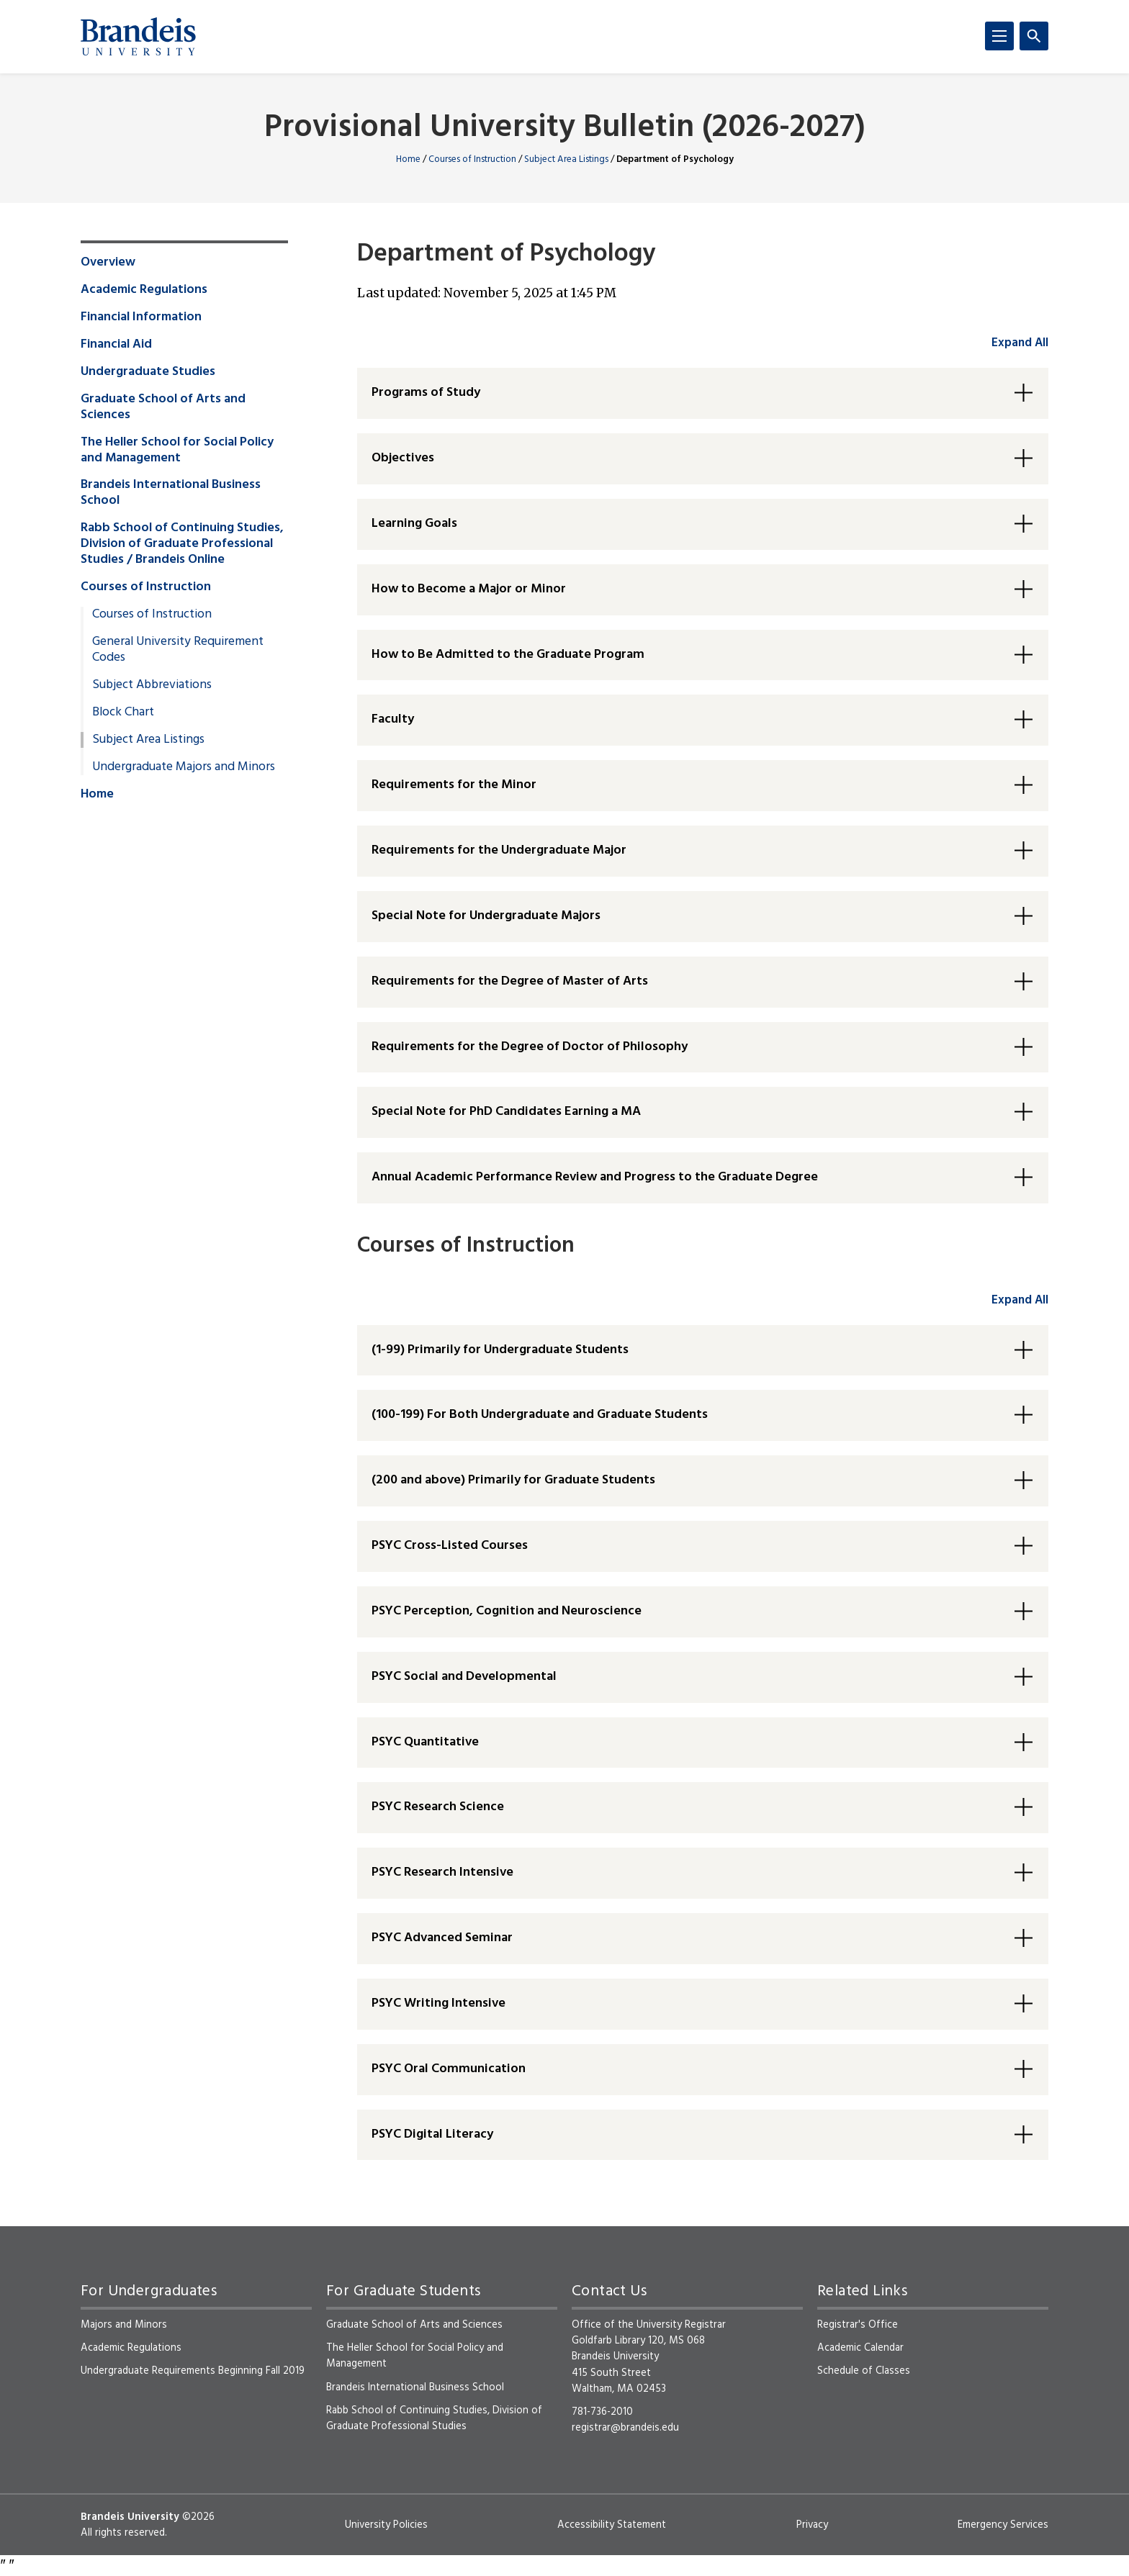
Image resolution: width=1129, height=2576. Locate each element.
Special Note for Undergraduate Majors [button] (486, 915)
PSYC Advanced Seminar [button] (442, 1938)
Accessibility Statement (611, 2525)
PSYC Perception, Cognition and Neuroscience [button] (507, 1611)
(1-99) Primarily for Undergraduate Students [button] (500, 1349)
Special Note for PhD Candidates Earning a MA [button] (506, 1111)
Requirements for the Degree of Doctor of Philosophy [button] (530, 1046)
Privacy (812, 2525)
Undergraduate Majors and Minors (183, 767)
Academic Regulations (144, 290)
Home (408, 159)
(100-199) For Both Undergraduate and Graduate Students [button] (540, 1414)
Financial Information (141, 317)
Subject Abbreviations (152, 685)
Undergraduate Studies (148, 372)
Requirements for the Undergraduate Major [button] (499, 850)
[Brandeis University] (138, 36)
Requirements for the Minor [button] (454, 784)
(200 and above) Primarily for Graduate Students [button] (513, 1480)
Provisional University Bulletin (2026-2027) (564, 128)
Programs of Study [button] (426, 392)
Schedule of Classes (863, 2371)
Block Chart (123, 712)
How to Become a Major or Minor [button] (469, 589)
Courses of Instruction (472, 159)
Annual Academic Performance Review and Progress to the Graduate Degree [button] (595, 1177)
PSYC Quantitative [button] (425, 1742)
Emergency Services (1003, 2525)
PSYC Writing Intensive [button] (438, 2003)
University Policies (386, 2525)
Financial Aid (116, 345)
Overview (108, 263)
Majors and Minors (124, 2324)
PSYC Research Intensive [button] (442, 1872)
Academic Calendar (860, 2347)
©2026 (198, 2517)
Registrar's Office (857, 2324)
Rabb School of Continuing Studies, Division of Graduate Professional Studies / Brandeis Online (182, 544)
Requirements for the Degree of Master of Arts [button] (510, 981)
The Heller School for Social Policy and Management (177, 450)
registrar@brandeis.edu (625, 2427)
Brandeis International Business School (171, 493)
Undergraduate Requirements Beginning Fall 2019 (193, 2371)
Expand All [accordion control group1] (1019, 343)
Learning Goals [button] (414, 523)
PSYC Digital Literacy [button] (432, 2134)
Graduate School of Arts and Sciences (163, 407)
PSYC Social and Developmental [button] (464, 1676)
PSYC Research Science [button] (438, 1807)
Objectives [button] (403, 458)
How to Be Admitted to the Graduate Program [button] (508, 654)
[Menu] (999, 36)
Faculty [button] (393, 719)
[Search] (1034, 36)
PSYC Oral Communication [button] (449, 2068)
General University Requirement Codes (178, 650)
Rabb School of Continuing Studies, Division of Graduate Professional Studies (434, 2418)
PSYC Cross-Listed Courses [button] (450, 1545)
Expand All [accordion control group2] (1019, 1300)
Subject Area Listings (566, 159)
